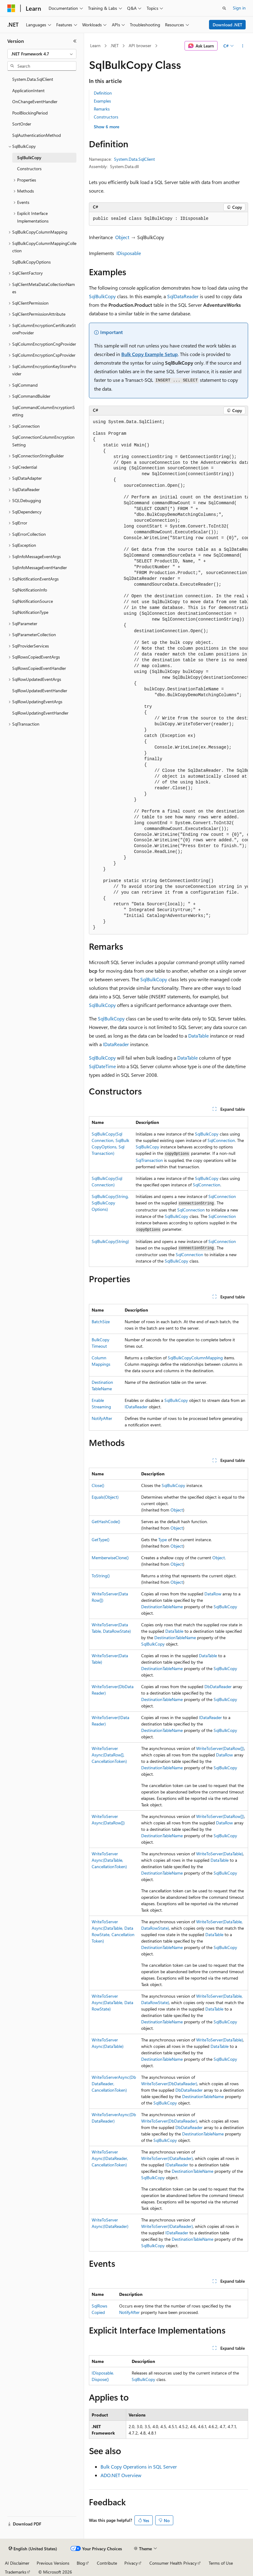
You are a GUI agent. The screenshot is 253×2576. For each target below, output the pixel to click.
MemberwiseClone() (110, 1557)
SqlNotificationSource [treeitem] (32, 601)
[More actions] (242, 46)
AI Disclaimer (17, 2563)
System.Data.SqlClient (134, 159)
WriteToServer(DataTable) (219, 1854)
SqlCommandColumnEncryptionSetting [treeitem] (43, 411)
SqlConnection (221, 1140)
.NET (114, 45)
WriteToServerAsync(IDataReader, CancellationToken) (110, 2158)
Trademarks (15, 2572)
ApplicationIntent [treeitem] (28, 90)
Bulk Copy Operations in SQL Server (139, 2466)
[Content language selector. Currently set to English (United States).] (33, 2549)
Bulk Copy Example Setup (149, 354)
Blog (81, 2563)
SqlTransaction (149, 1160)
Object (122, 237)
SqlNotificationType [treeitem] (30, 612)
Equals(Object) (105, 1497)
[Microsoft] (11, 8)
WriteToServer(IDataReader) (167, 2158)
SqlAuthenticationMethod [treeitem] (36, 135)
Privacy (131, 2563)
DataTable (198, 1035)
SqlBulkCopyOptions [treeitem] (31, 262)
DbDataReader (218, 1686)
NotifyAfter (102, 1418)
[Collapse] (74, 41)
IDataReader (116, 1044)
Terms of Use (221, 2563)
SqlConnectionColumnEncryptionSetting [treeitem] (43, 441)
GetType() (100, 1539)
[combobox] (41, 54)
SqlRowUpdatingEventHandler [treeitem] (40, 713)
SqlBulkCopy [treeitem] (29, 157)
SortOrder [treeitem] (21, 124)
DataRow (212, 1594)
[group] (168, 675)
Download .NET (227, 25)
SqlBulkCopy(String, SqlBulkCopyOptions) (110, 1202)
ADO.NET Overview (121, 2475)
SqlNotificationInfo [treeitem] (29, 590)
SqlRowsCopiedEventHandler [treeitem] (39, 668)
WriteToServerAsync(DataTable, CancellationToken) (109, 1860)
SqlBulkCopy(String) (110, 1241)
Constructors (106, 117)
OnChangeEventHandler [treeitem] (34, 101)
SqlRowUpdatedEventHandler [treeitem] (39, 690)
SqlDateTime (102, 1066)
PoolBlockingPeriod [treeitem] (30, 113)
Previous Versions (53, 2563)
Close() (98, 1485)
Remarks (102, 109)
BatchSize (101, 1321)
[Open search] (224, 8)
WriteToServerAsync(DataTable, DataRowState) (112, 2002)
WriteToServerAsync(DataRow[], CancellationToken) (109, 1754)
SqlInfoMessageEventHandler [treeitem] (39, 567)
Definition (103, 93)
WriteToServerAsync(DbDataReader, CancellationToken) (114, 2083)
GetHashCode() (106, 1521)
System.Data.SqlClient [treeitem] (32, 79)
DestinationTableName (162, 1606)
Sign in (239, 8)
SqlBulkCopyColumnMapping (195, 1358)
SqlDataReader (183, 296)
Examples (102, 101)
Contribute (107, 2563)
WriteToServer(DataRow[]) (220, 1748)
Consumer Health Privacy (173, 2563)
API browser (140, 45)
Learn (95, 45)
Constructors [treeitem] (29, 168)
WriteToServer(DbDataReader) (169, 2083)
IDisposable (128, 253)
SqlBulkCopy (102, 296)
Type (162, 1539)
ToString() (101, 1576)
